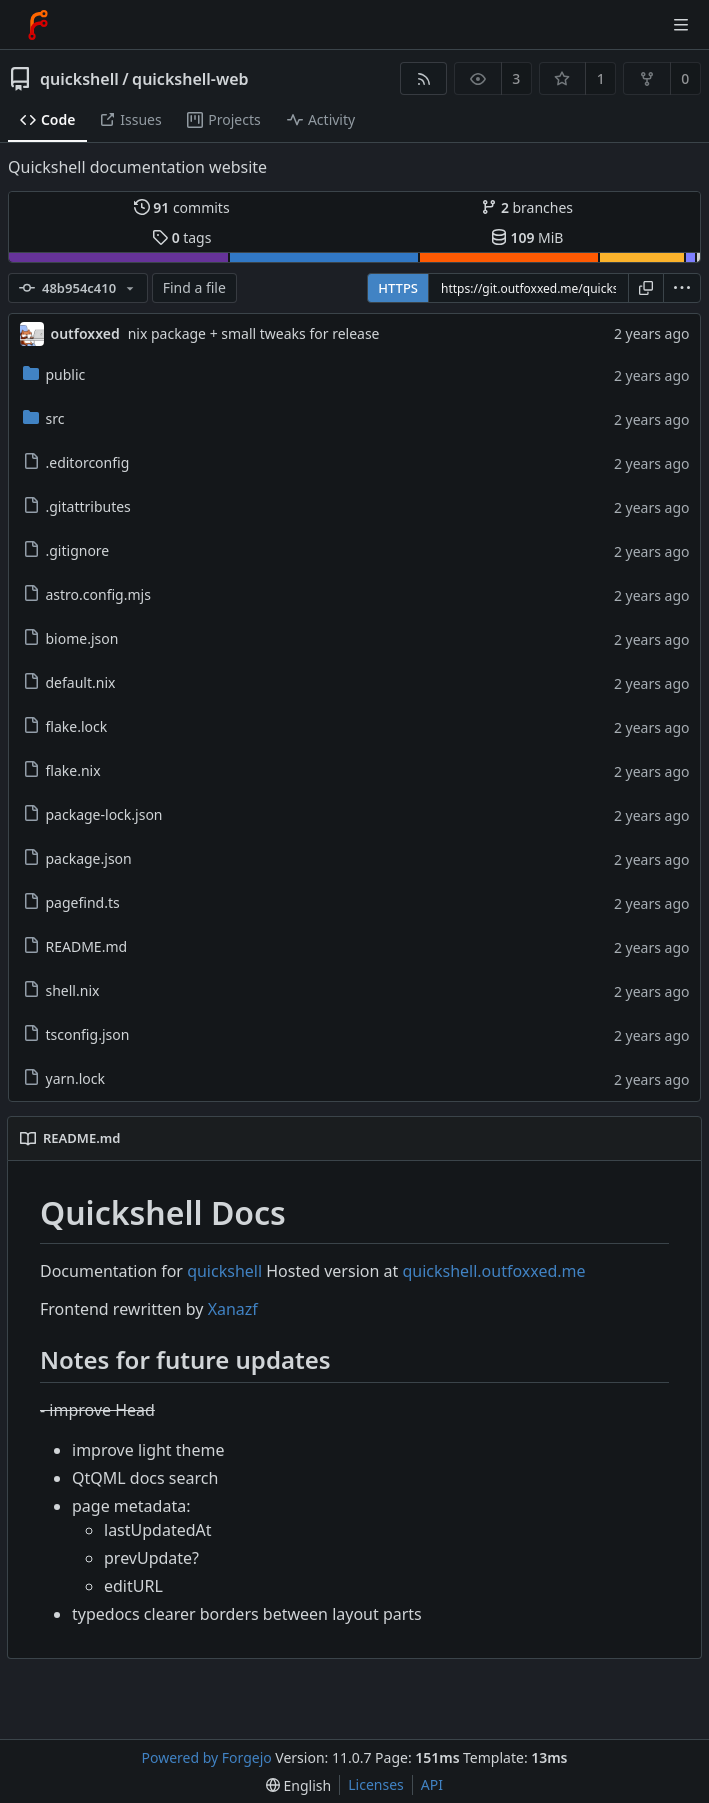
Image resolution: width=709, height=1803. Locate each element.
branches (527, 207)
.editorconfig (76, 462)
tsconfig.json (76, 1034)
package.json (77, 858)
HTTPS (398, 288)
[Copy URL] (646, 288)
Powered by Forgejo (207, 1757)
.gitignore (66, 550)
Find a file (194, 287)
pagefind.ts (71, 902)
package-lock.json (93, 814)
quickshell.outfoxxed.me (493, 1271)
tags (181, 237)
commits (182, 207)
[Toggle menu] (681, 25)
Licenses (376, 1784)
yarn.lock (64, 1078)
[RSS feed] (423, 78)
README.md (75, 946)
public (54, 374)
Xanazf (233, 1309)
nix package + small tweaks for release (254, 333)
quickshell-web (190, 79)
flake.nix (62, 770)
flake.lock (65, 726)
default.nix (69, 682)
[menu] (682, 288)
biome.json (71, 638)
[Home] (38, 25)
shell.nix (61, 990)
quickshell (79, 79)
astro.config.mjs (87, 594)
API (432, 1784)
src (44, 418)
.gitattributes (77, 506)
